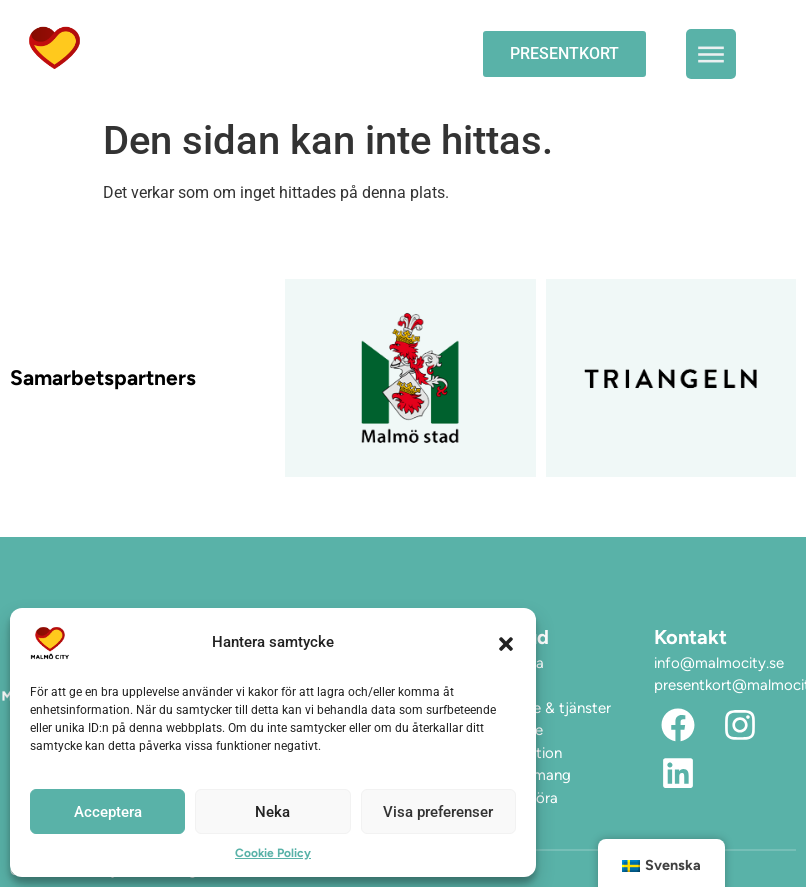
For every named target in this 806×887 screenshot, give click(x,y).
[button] (506, 643)
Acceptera (108, 812)
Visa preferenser (438, 812)
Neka (272, 812)
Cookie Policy (273, 853)
